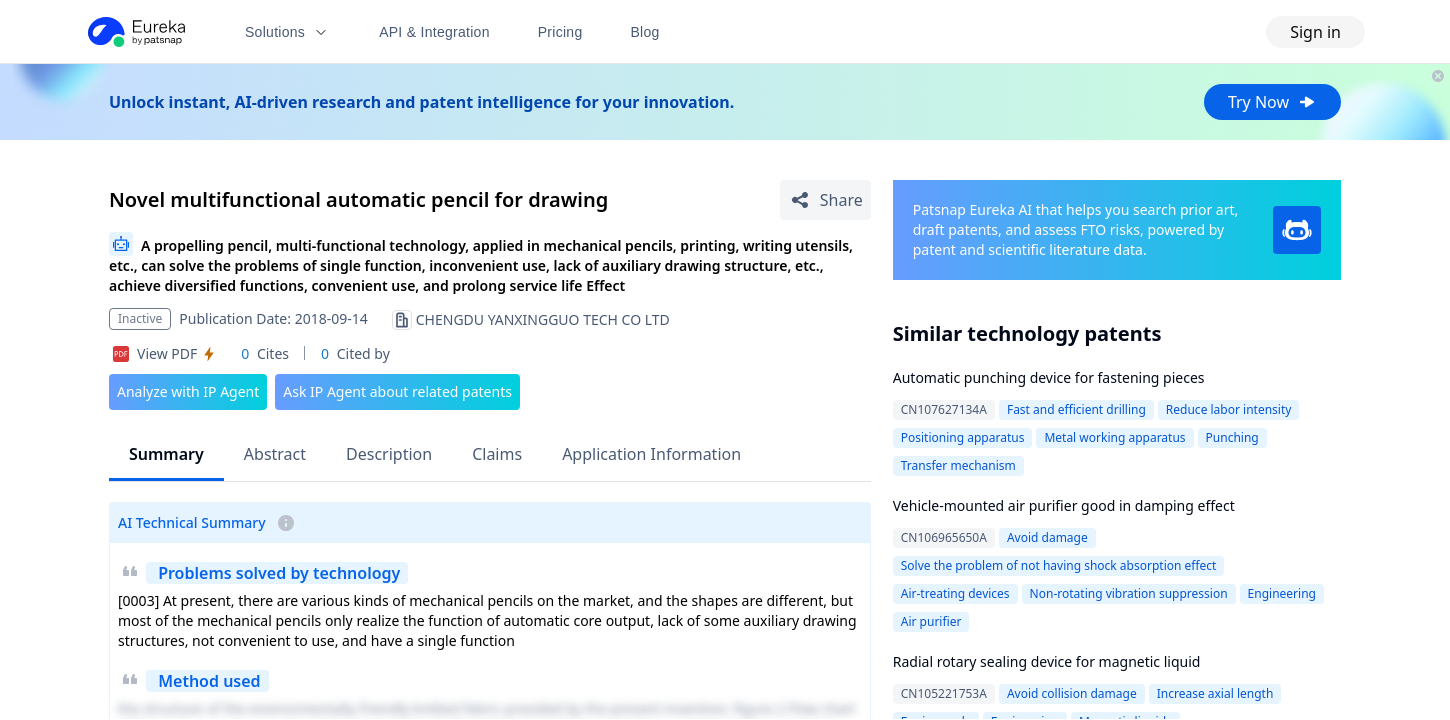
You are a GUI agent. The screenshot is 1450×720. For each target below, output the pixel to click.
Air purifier (931, 621)
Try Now (1272, 102)
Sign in (1315, 32)
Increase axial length (1215, 693)
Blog (645, 32)
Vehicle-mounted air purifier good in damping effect (1064, 505)
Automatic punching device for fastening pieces (1049, 377)
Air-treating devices (955, 593)
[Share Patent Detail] (825, 200)
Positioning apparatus (963, 437)
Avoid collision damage (1072, 693)
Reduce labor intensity (1229, 409)
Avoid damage (1047, 537)
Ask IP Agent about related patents (397, 391)
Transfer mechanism (958, 465)
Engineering (1282, 593)
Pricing (560, 32)
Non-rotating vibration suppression (1129, 593)
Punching (1232, 437)
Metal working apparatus (1114, 437)
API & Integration (434, 32)
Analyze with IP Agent (188, 391)
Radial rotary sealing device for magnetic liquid (1047, 661)
